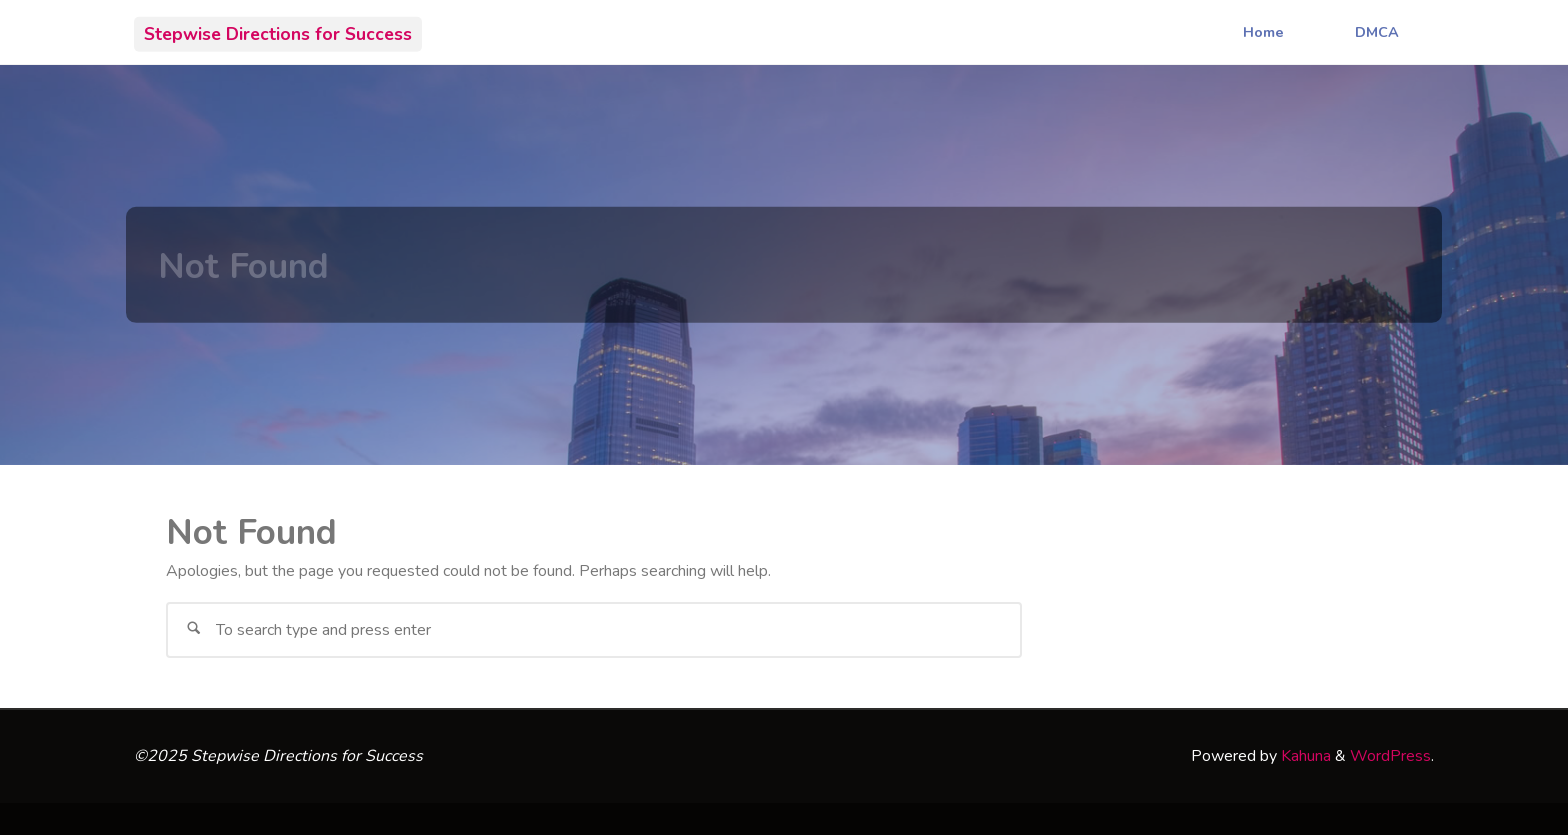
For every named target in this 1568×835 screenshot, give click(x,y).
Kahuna (1304, 756)
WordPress (1390, 756)
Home (1263, 32)
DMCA (1377, 32)
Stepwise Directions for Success (278, 33)
